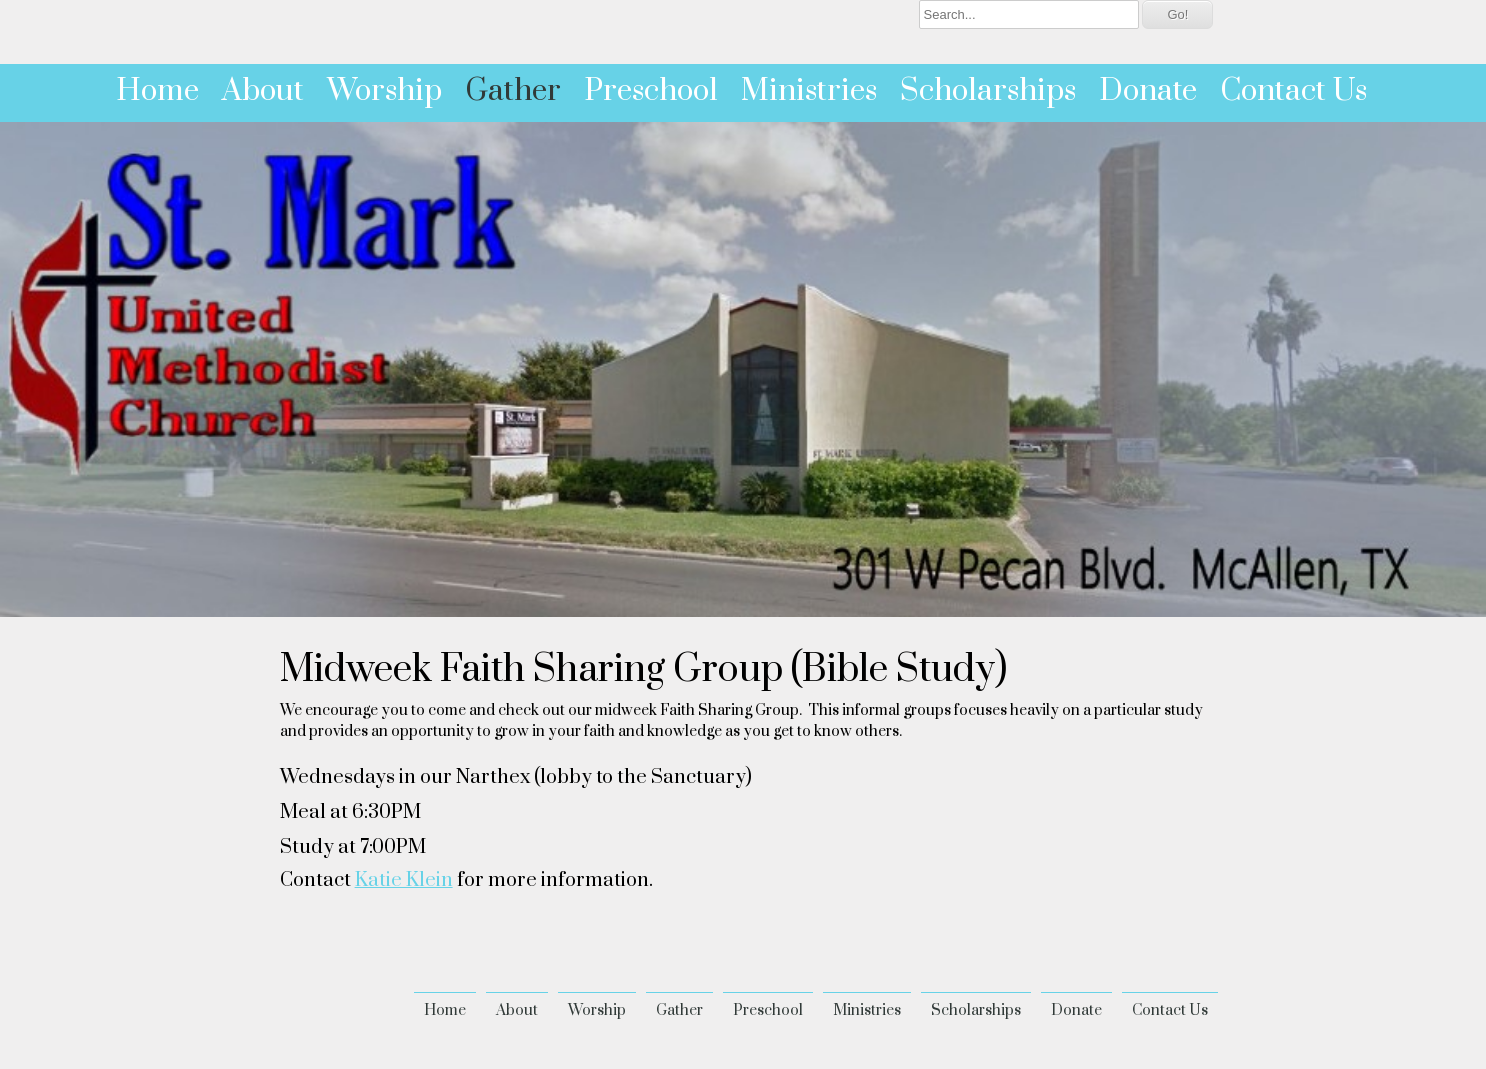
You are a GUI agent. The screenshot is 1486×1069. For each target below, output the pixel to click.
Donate (1148, 91)
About (263, 91)
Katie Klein (404, 880)
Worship (384, 91)
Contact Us (1293, 91)
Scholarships (988, 91)
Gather (513, 91)
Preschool (651, 91)
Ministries (809, 91)
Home (157, 91)
